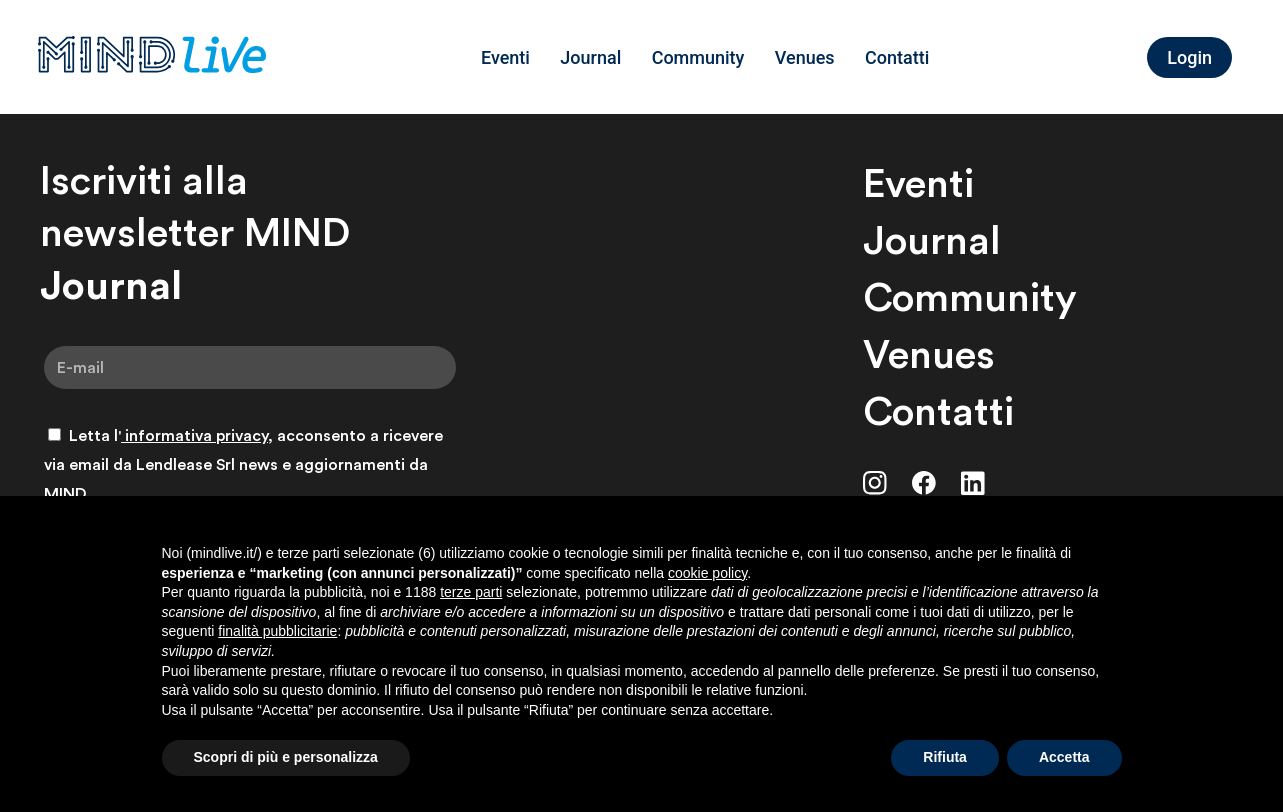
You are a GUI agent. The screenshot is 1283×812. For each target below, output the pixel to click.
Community (698, 57)
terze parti (471, 592)
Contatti (897, 57)
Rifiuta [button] (945, 757)
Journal (590, 57)
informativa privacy (194, 435)
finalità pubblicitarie (277, 631)
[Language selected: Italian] (1122, 57)
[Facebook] (924, 483)
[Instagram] (875, 483)
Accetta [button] (1064, 757)
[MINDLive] (152, 57)
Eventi (505, 57)
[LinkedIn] (973, 483)
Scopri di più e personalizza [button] (286, 757)
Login (1189, 57)
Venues (805, 57)
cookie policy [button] (707, 573)
